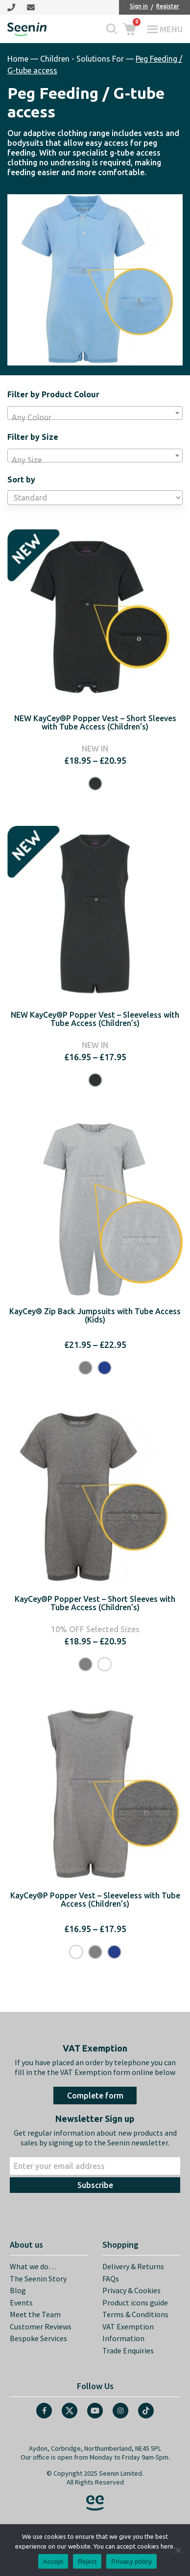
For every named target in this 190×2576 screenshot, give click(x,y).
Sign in (139, 6)
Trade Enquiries (128, 2350)
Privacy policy (131, 2561)
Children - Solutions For (82, 58)
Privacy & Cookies (131, 2290)
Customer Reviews (40, 2326)
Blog (18, 2290)
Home (17, 58)
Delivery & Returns (133, 2266)
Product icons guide (135, 2302)
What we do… (33, 2266)
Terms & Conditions (135, 2314)
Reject (87, 2561)
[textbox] (95, 417)
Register (167, 6)
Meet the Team (35, 2314)
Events (21, 2302)
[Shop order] (95, 497)
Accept (53, 2561)
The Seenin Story (38, 2278)
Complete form (95, 2095)
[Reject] (178, 2550)
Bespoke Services (38, 2338)
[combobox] (95, 413)
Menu (171, 29)
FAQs (110, 2278)
